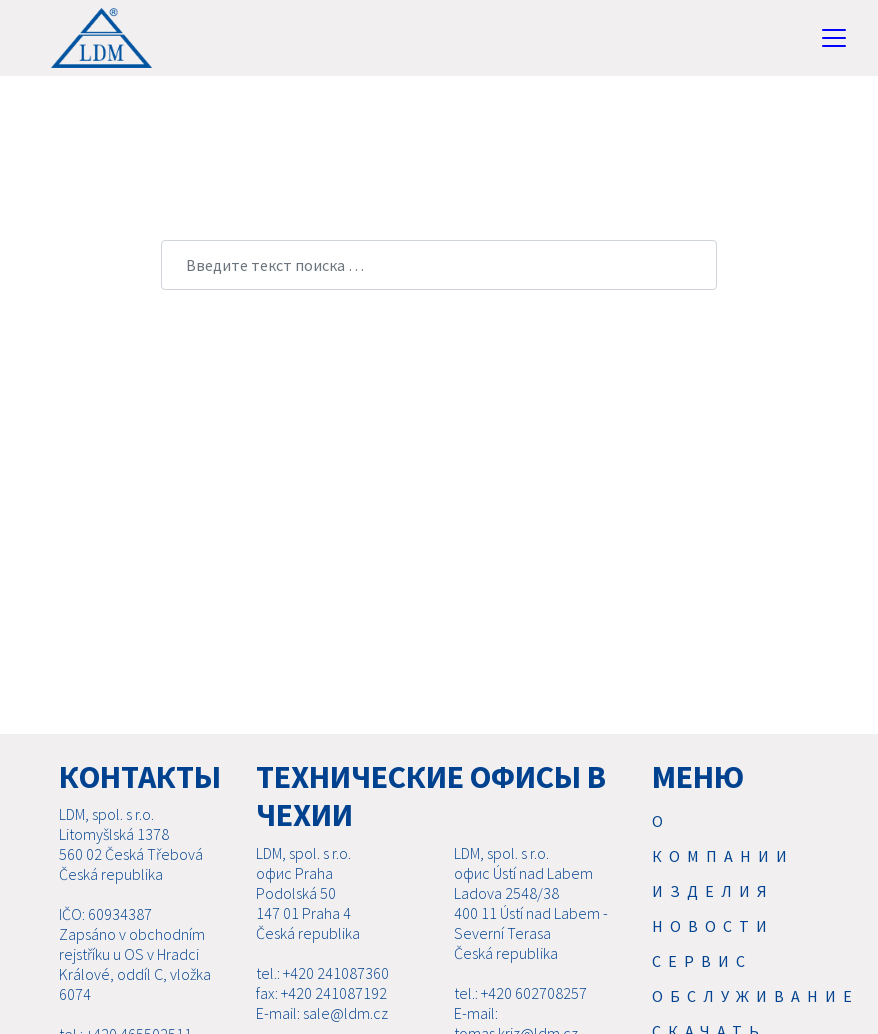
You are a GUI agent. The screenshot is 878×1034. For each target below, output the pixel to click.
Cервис (702, 961)
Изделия (713, 891)
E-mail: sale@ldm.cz (322, 1013)
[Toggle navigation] (834, 38)
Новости (713, 926)
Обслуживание (755, 996)
